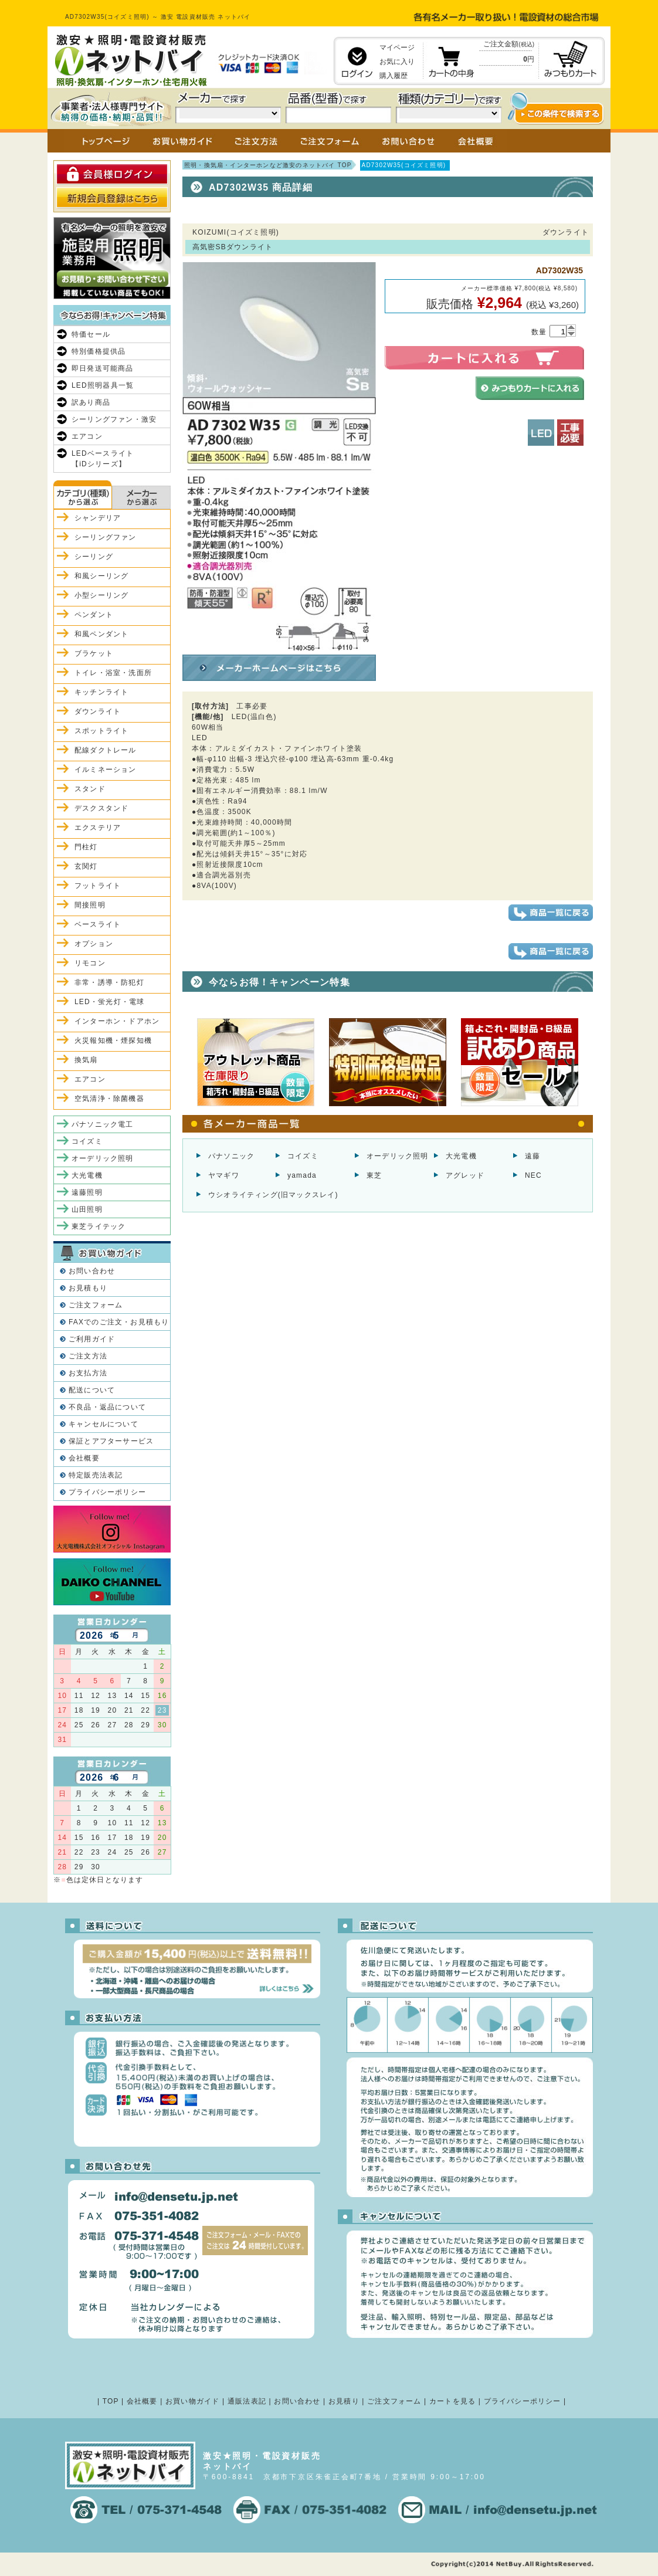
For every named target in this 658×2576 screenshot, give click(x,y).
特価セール (91, 334)
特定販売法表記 (96, 1475)
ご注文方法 (88, 1356)
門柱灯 (86, 847)
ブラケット (93, 653)
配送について (92, 1390)
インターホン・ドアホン (117, 1021)
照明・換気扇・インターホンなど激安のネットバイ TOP (268, 165)
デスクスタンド (101, 808)
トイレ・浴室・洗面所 (113, 673)
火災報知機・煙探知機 (113, 1040)
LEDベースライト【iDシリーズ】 (103, 458)
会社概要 (84, 1458)
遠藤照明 (87, 1192)
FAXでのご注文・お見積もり (119, 1322)
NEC (533, 1175)
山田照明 (87, 1209)
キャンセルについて (103, 1424)
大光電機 (461, 1156)
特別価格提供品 (99, 351)
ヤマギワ (223, 1175)
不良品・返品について (107, 1407)
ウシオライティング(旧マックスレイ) (273, 1195)
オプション (93, 944)
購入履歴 (393, 76)
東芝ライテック (99, 1226)
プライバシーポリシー (107, 1492)
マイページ (397, 47)
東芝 (374, 1175)
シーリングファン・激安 (114, 419)
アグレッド (465, 1175)
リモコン (90, 963)
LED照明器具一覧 (103, 385)
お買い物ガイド (192, 2401)
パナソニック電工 (103, 1124)
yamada (302, 1175)
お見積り (343, 2401)
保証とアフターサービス (111, 1441)
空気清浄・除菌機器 (109, 1098)
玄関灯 (86, 866)
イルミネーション (105, 769)
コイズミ (302, 1156)
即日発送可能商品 (103, 368)
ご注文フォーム (96, 1305)
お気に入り (397, 61)
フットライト (97, 886)
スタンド (90, 789)
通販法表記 (247, 2401)
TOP (111, 2401)
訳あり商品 (91, 402)
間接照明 (90, 905)
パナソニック (231, 1156)
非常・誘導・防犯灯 (109, 982)
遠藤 (532, 1156)
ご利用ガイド (92, 1339)
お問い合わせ (92, 1271)
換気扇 (86, 1060)
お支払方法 (88, 1373)
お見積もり (88, 1288)
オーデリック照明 (398, 1156)
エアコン (87, 436)
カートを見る (452, 2401)
